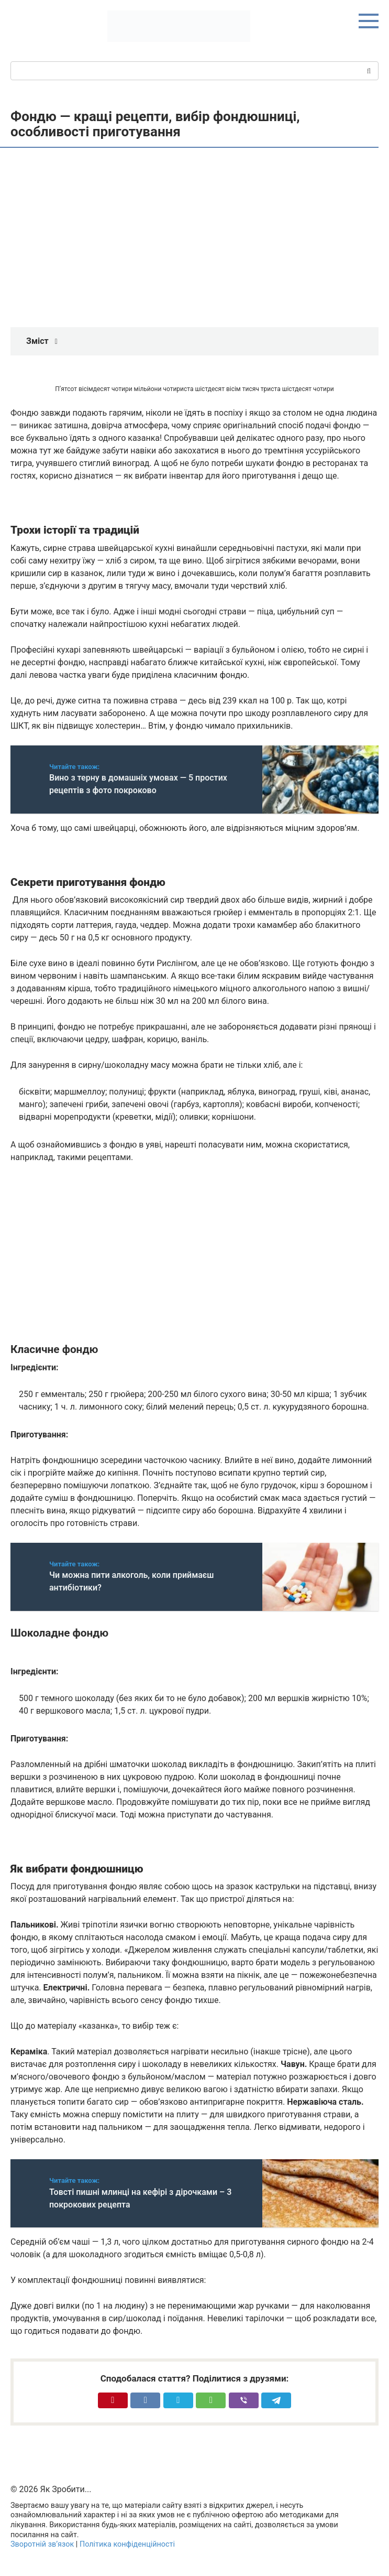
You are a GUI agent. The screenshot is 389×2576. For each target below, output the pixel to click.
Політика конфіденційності (127, 2544)
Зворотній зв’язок (42, 2544)
